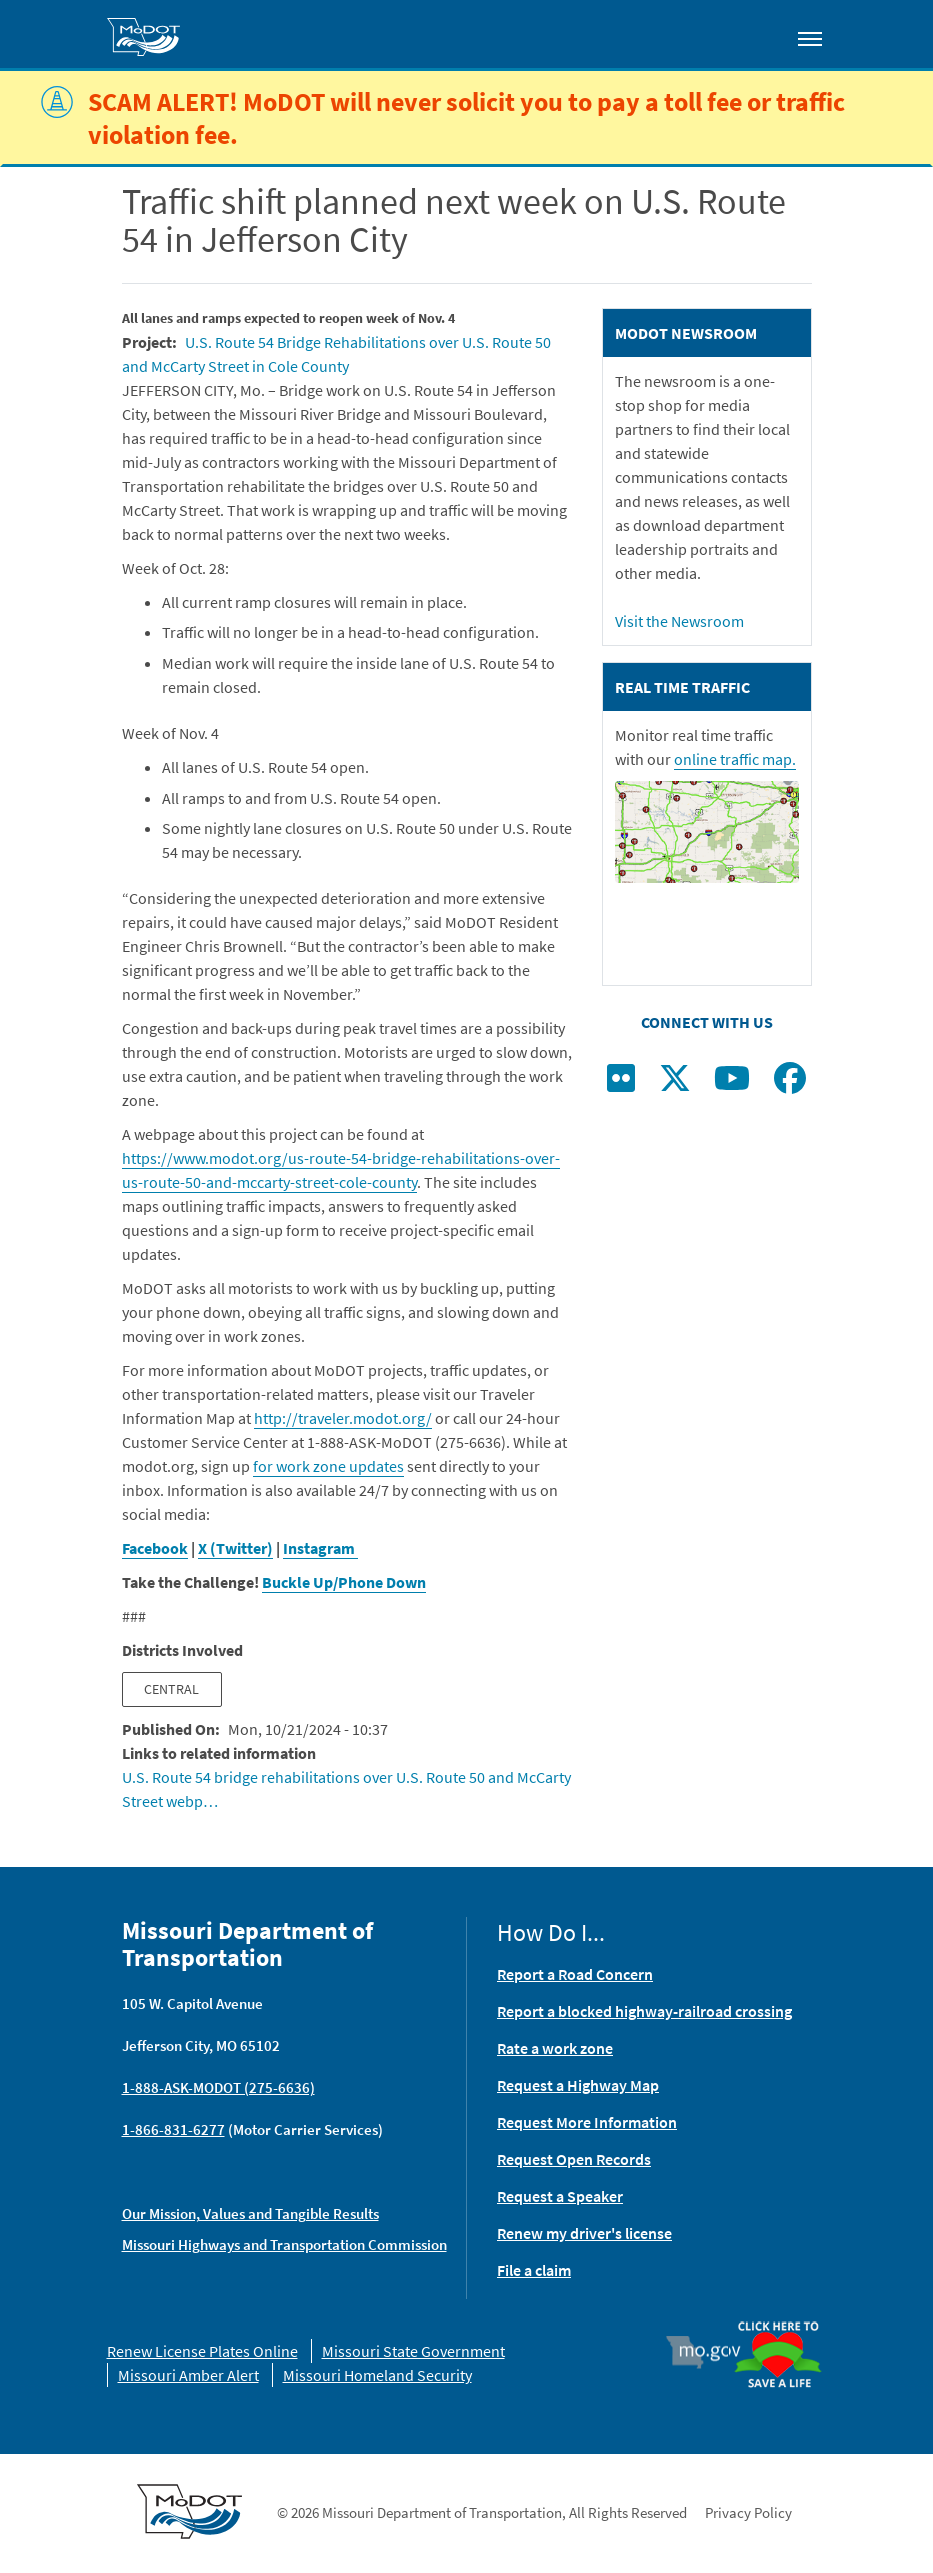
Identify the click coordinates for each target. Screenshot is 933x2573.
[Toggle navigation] (810, 38)
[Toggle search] (753, 34)
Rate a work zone (555, 2048)
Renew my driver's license (584, 2233)
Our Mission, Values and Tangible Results (250, 2213)
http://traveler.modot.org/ (343, 1418)
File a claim (534, 2270)
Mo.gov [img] (711, 2352)
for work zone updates (328, 1466)
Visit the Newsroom (679, 621)
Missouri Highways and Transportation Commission (284, 2244)
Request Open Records (574, 2159)
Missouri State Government (413, 2351)
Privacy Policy (748, 2512)
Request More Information (587, 2122)
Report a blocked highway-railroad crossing (644, 2011)
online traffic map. (735, 759)
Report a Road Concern (575, 1974)
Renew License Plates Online (202, 2351)
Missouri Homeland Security (377, 2375)
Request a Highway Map (578, 2085)
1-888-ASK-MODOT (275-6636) (218, 2087)
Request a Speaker (560, 2196)
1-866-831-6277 (173, 2129)
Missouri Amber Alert (188, 2375)
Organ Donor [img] (778, 2322)
